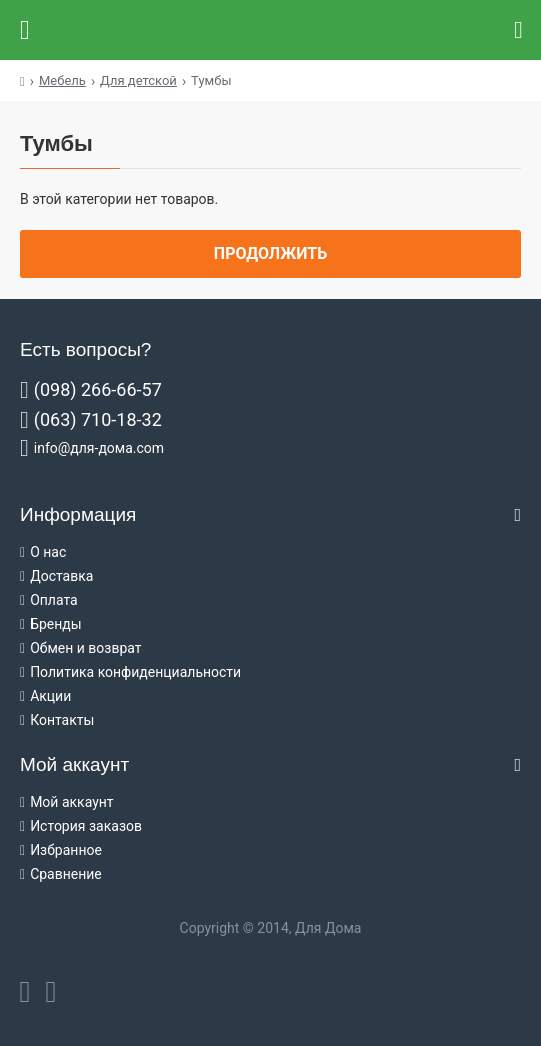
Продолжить (270, 253)
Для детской (138, 80)
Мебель (62, 80)
